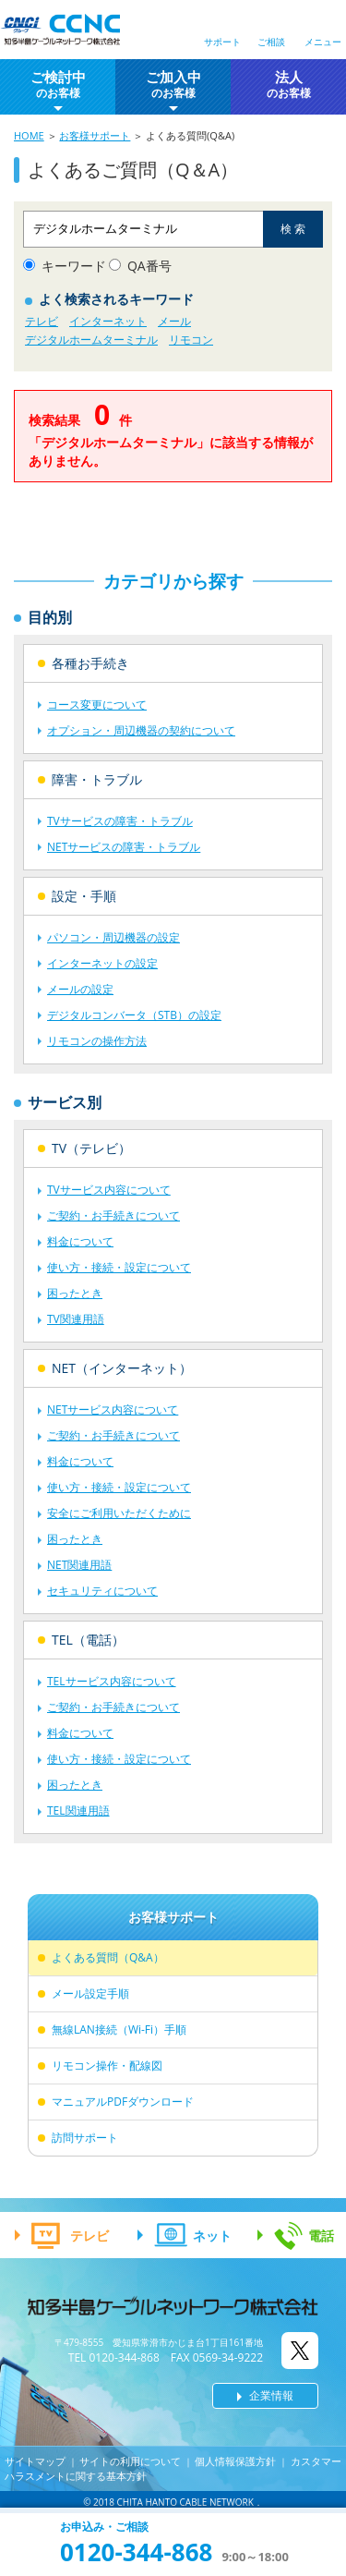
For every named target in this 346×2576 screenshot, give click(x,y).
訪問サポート (85, 2137)
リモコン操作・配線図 (107, 2065)
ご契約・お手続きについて (113, 1215)
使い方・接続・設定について (119, 1267)
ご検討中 (58, 84)
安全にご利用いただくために (119, 1513)
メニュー (322, 41)
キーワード (74, 265)
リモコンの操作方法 (97, 1041)
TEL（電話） (88, 1639)
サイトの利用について (130, 2461)
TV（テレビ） (91, 1148)
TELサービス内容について (111, 1681)
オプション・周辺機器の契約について (141, 730)
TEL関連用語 (78, 1810)
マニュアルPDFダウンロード (123, 2101)
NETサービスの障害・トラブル (123, 847)
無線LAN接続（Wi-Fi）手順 (119, 2029)
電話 (321, 2235)
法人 (289, 84)
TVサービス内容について (109, 1189)
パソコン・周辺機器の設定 (113, 937)
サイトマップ (35, 2461)
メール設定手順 (90, 1993)
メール (174, 321)
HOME (29, 135)
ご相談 (271, 41)
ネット (212, 2235)
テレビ (41, 321)
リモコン (191, 339)
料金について (80, 1241)
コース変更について (97, 704)
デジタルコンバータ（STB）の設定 (134, 1015)
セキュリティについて (102, 1590)
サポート (222, 41)
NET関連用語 (79, 1565)
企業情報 (271, 2395)
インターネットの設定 (102, 963)
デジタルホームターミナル (91, 339)
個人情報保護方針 (235, 2461)
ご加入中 (173, 84)
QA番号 (149, 265)
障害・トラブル (97, 779)
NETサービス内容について (112, 1409)
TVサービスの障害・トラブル (120, 821)
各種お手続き (90, 663)
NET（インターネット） (122, 1368)
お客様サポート (94, 135)
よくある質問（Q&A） (108, 1957)
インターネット (108, 321)
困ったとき (74, 1293)
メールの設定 (80, 989)
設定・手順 (84, 896)
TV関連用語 (75, 1319)
